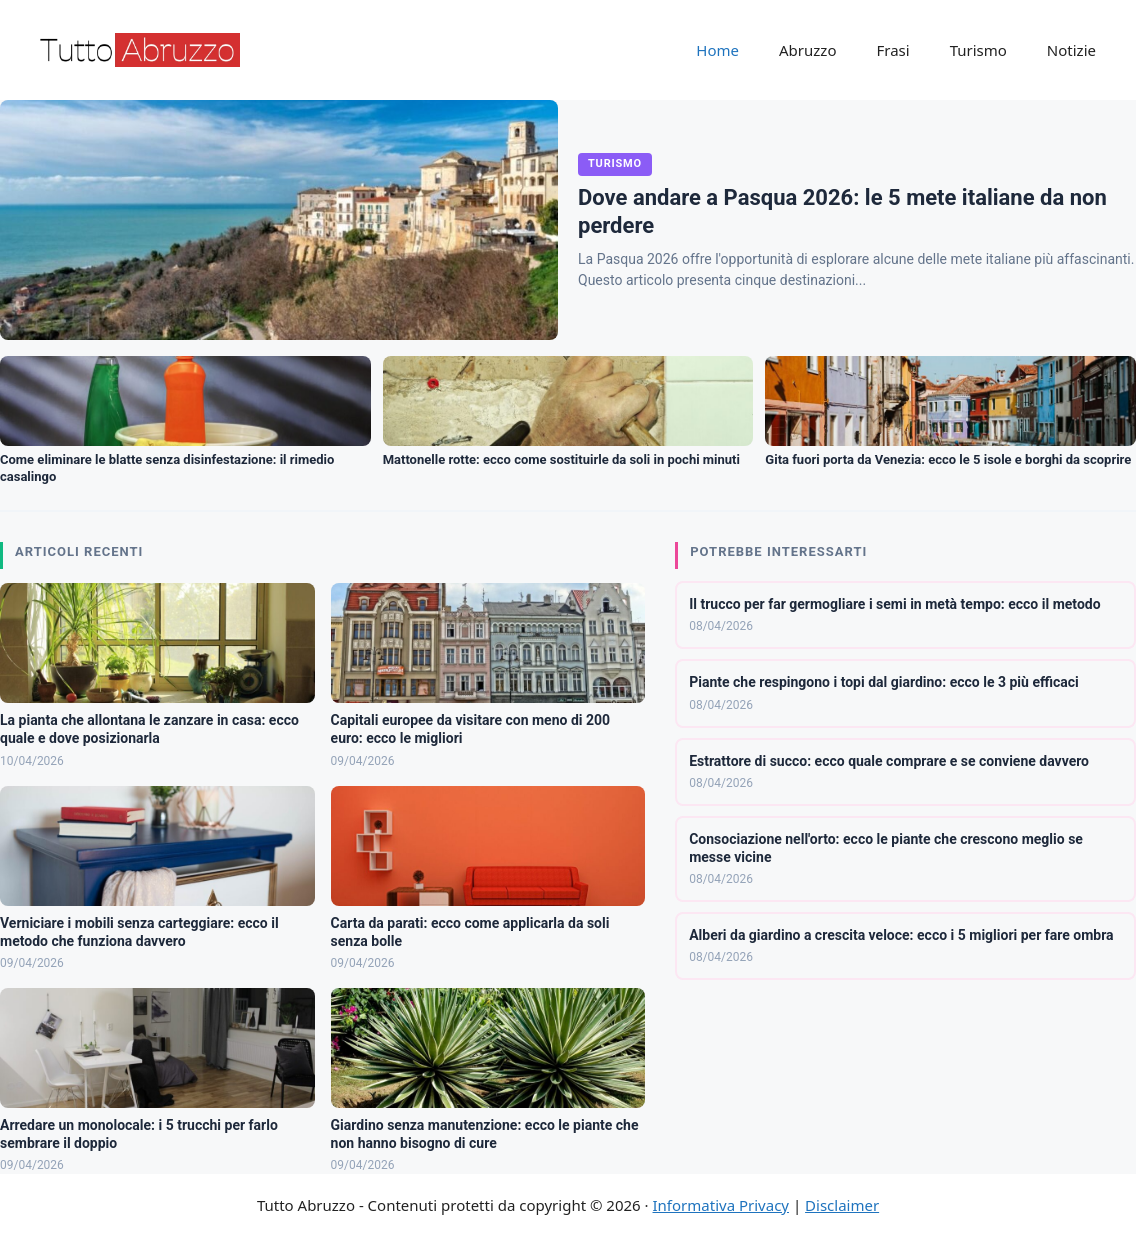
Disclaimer (842, 1205)
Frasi (892, 50)
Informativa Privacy (721, 1205)
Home (717, 50)
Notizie (1071, 50)
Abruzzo (807, 50)
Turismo (978, 50)
